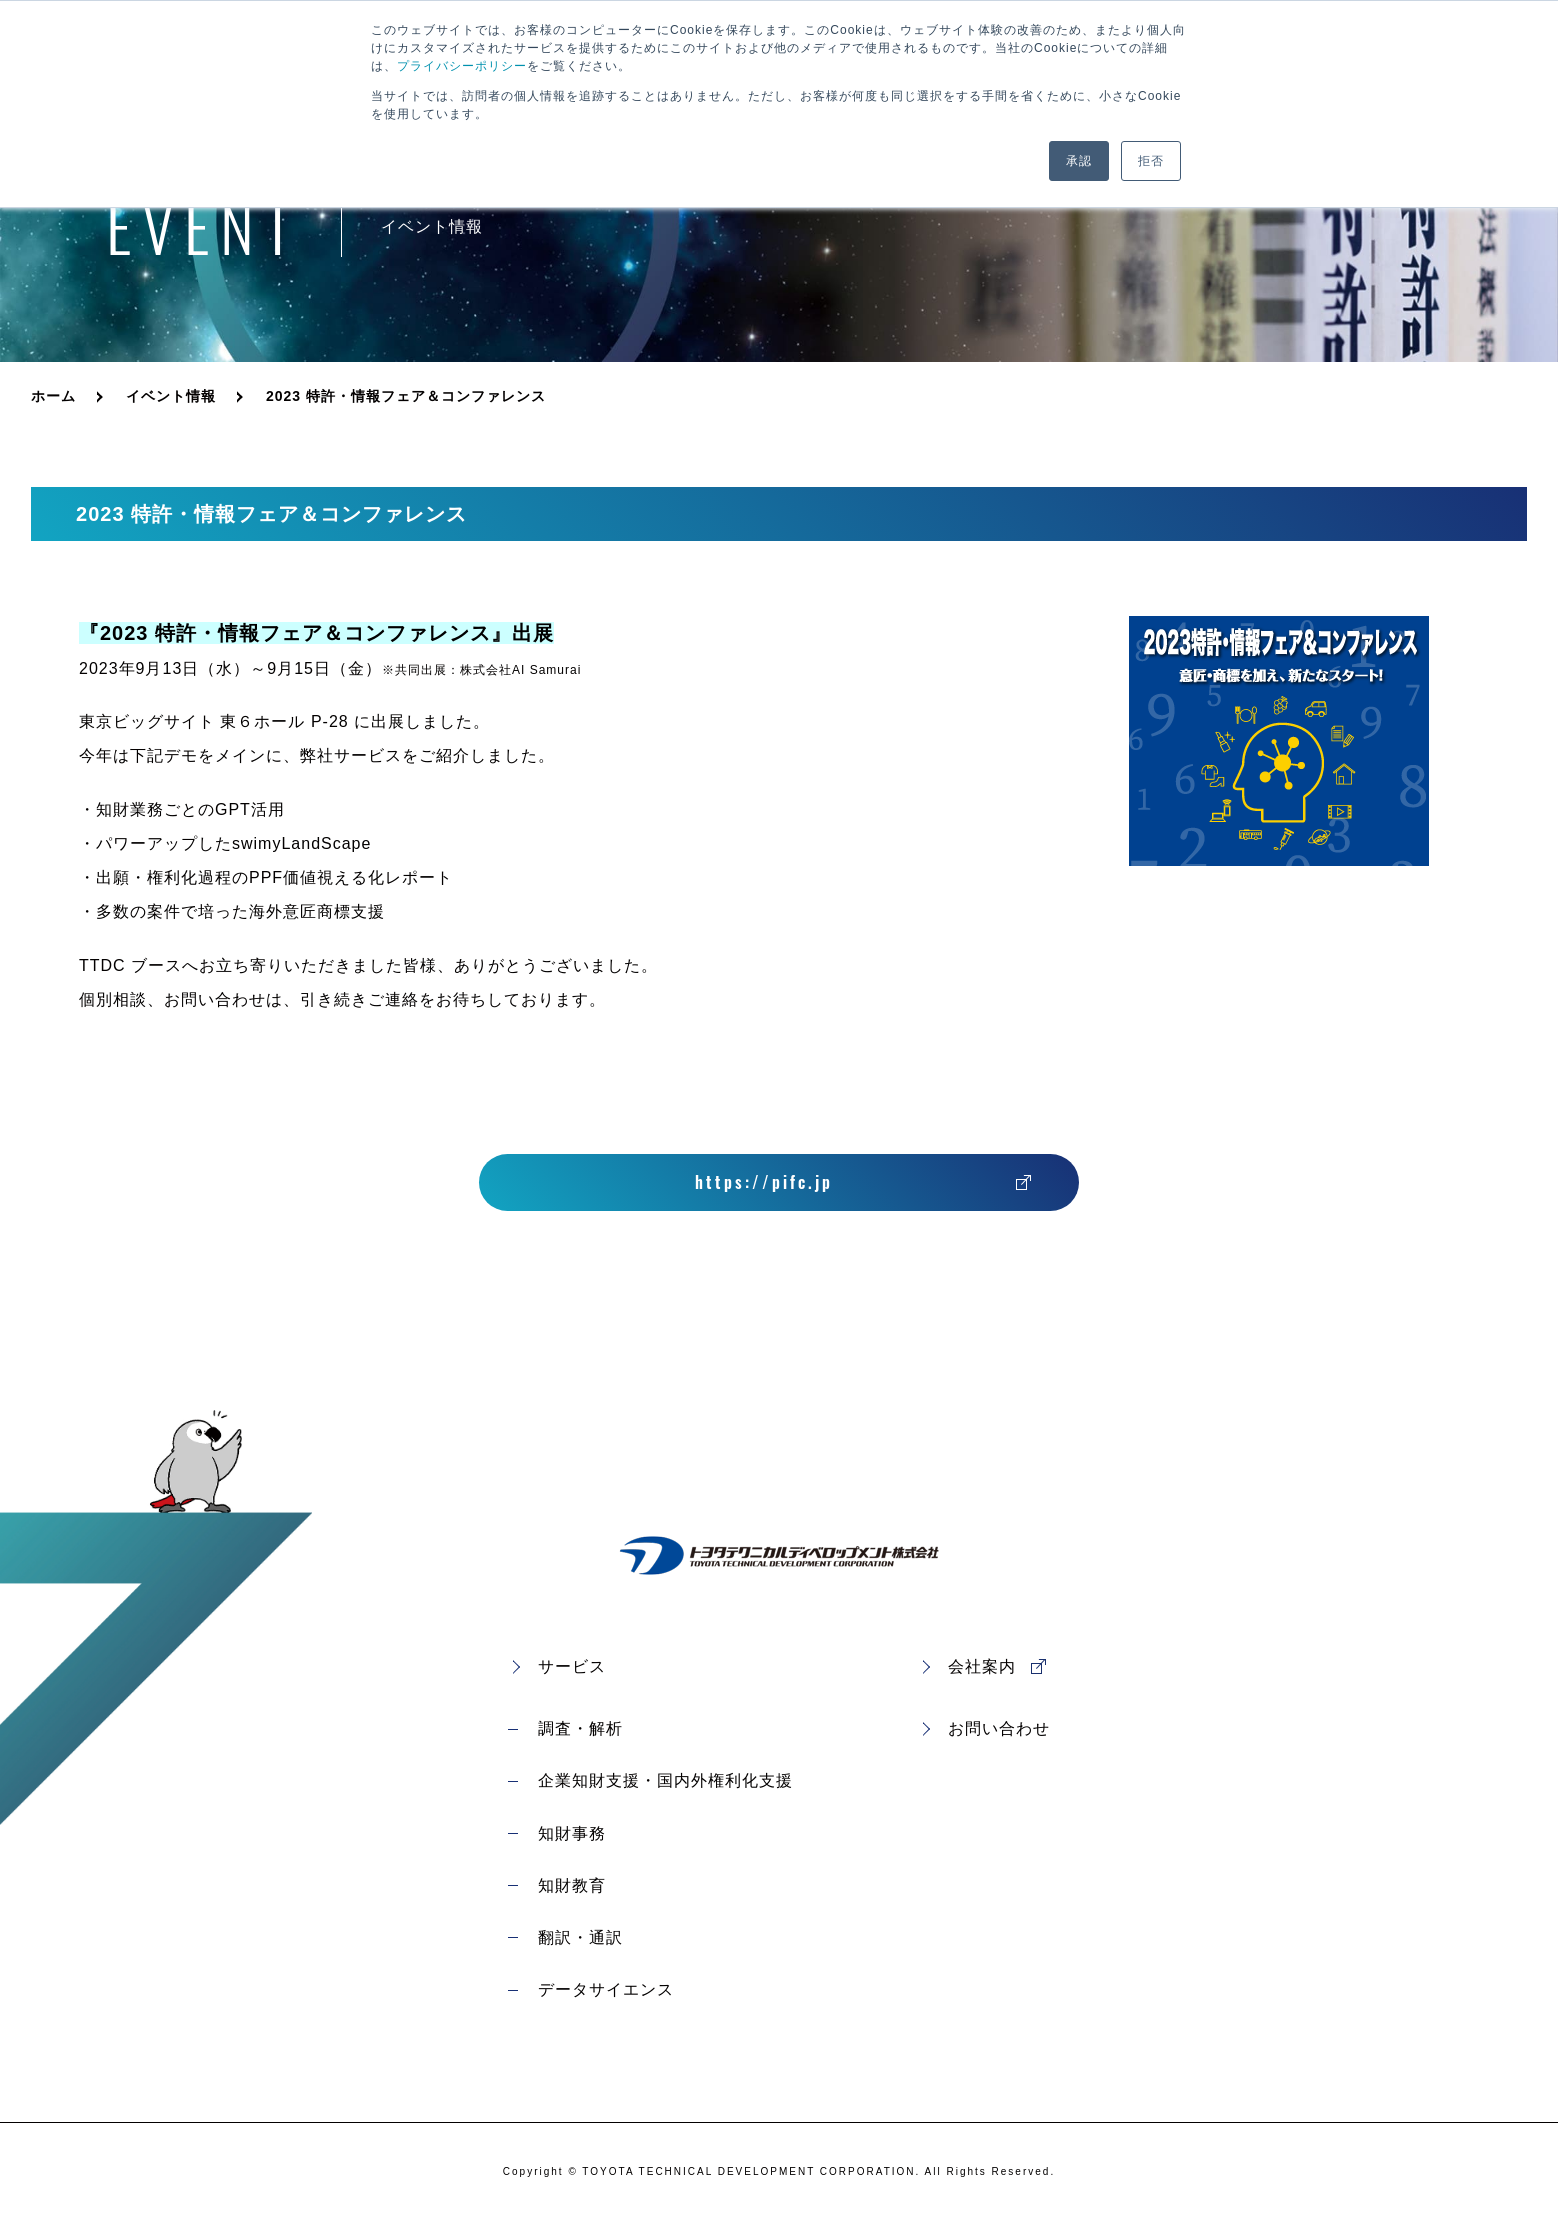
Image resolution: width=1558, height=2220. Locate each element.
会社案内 (982, 1666)
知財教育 (572, 1885)
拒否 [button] (1151, 161)
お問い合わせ (999, 1728)
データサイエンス (606, 1989)
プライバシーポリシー (462, 66)
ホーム (53, 396)
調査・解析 (580, 1728)
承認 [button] (1079, 161)
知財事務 (572, 1833)
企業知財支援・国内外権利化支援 (665, 1780)
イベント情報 (171, 396)
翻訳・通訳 (580, 1937)
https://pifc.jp (764, 1182)
